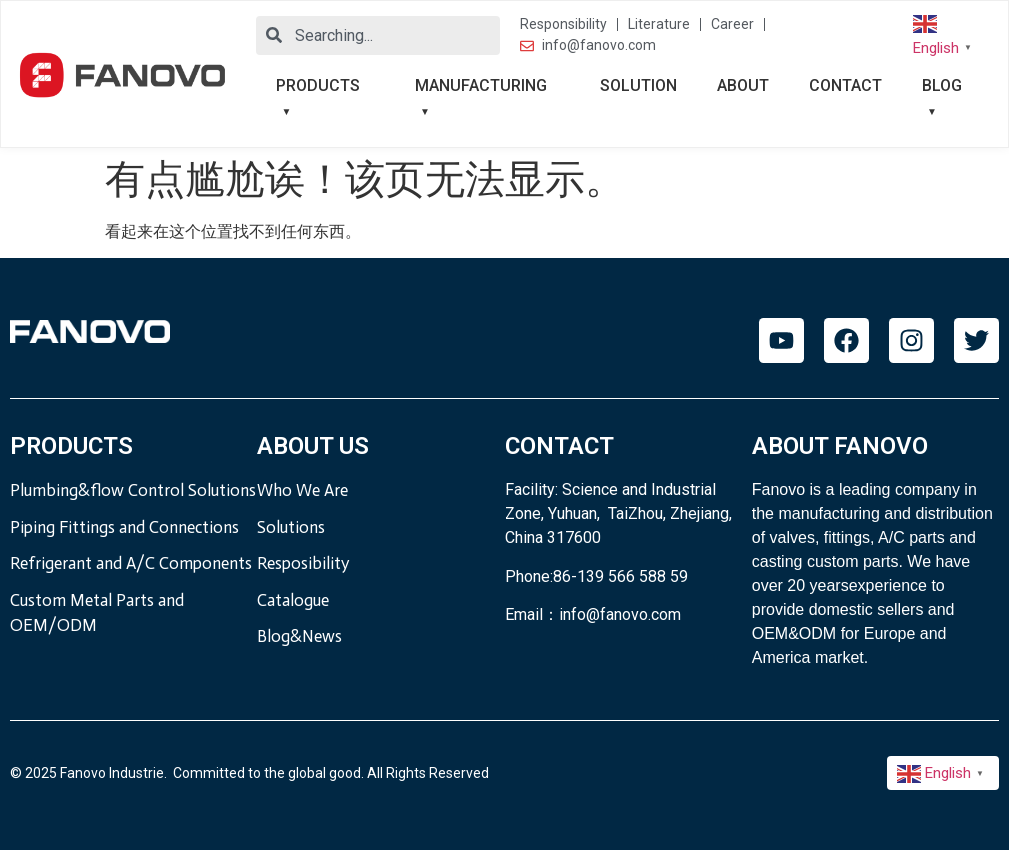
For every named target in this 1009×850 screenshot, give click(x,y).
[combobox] (377, 35)
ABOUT (743, 85)
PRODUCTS (318, 85)
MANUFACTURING (481, 85)
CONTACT (845, 85)
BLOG (942, 85)
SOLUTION (638, 85)
